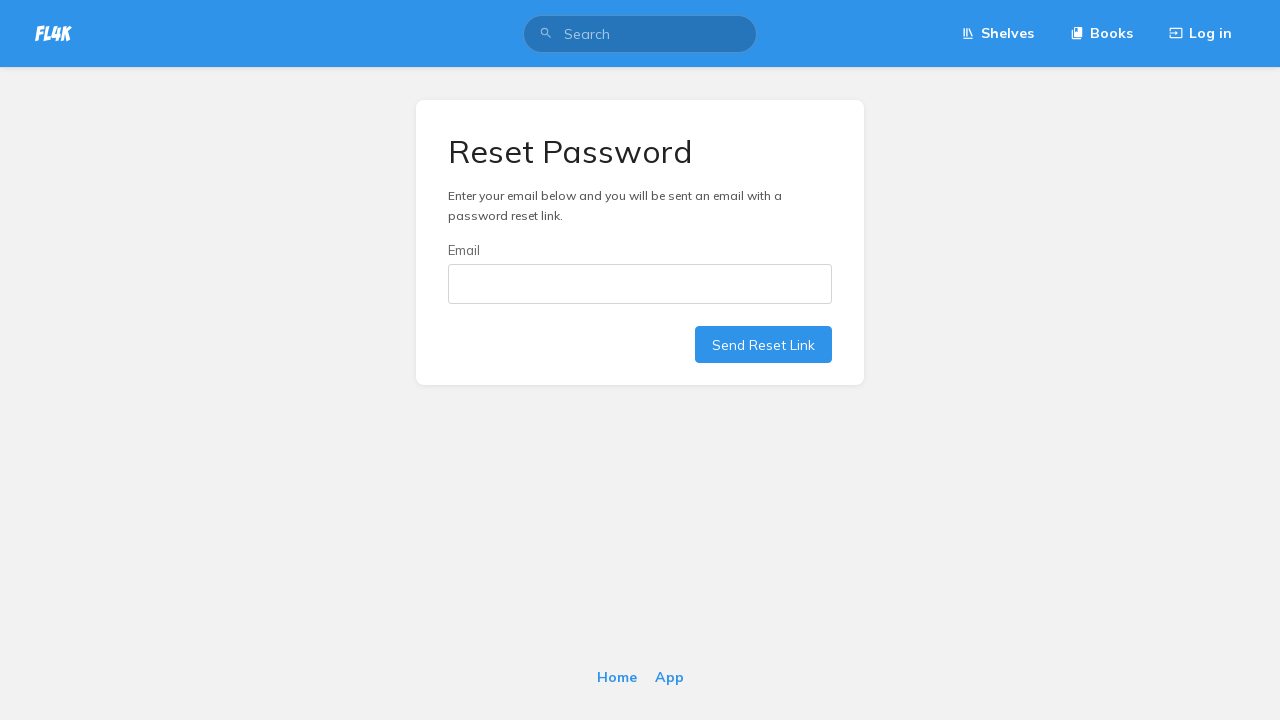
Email (464, 250)
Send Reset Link (763, 344)
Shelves (997, 33)
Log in (1200, 33)
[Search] (546, 34)
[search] (640, 34)
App (669, 677)
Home (617, 677)
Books (1101, 33)
